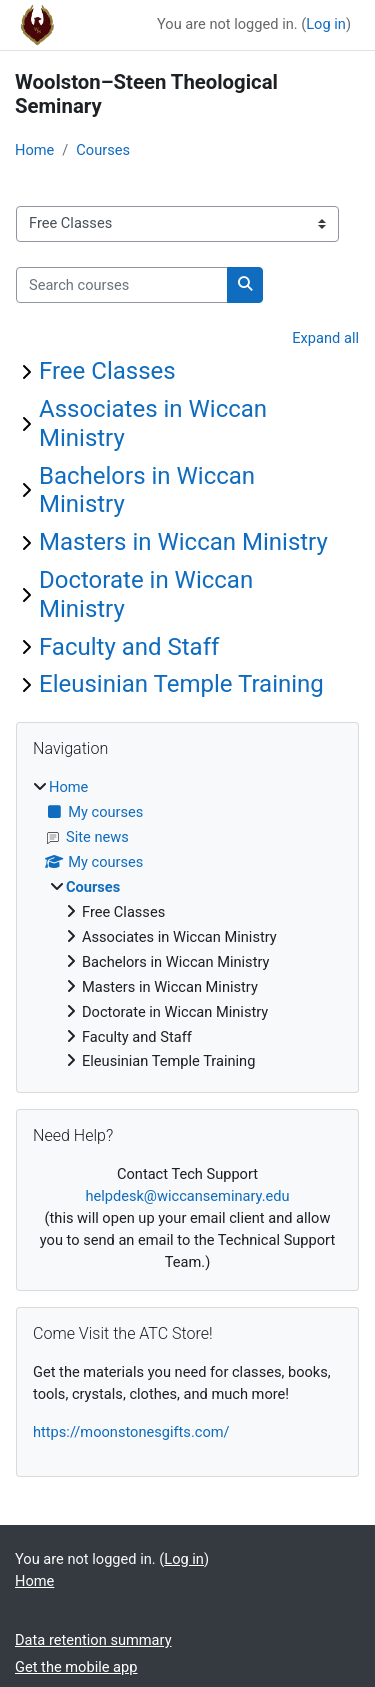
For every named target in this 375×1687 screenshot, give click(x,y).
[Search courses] (122, 285)
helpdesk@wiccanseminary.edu (187, 1196)
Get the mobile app (76, 1667)
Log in (326, 24)
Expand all (325, 338)
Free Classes (107, 371)
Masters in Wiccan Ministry (183, 542)
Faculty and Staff (129, 647)
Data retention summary (93, 1640)
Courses (103, 150)
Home (34, 150)
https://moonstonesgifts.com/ (131, 1432)
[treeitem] (187, 925)
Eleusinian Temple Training (181, 684)
